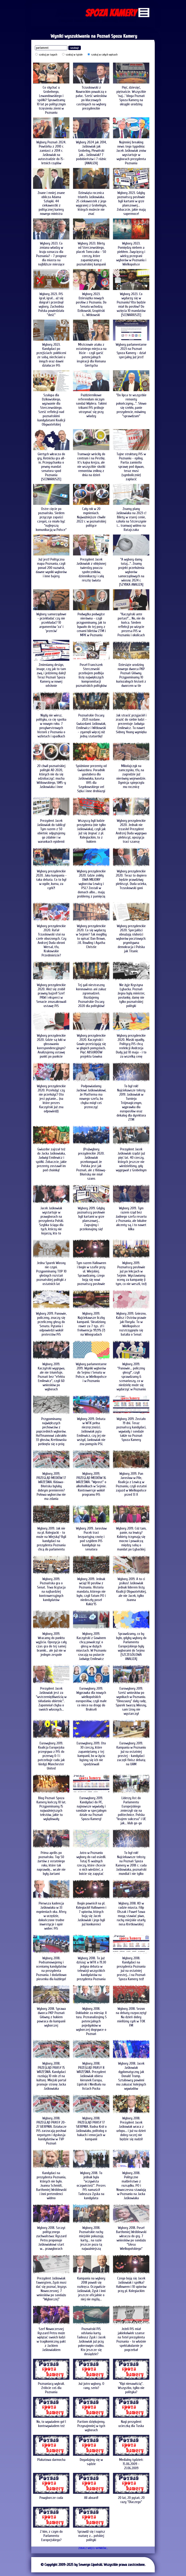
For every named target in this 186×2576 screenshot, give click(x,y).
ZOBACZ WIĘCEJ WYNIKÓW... (93, 2548)
